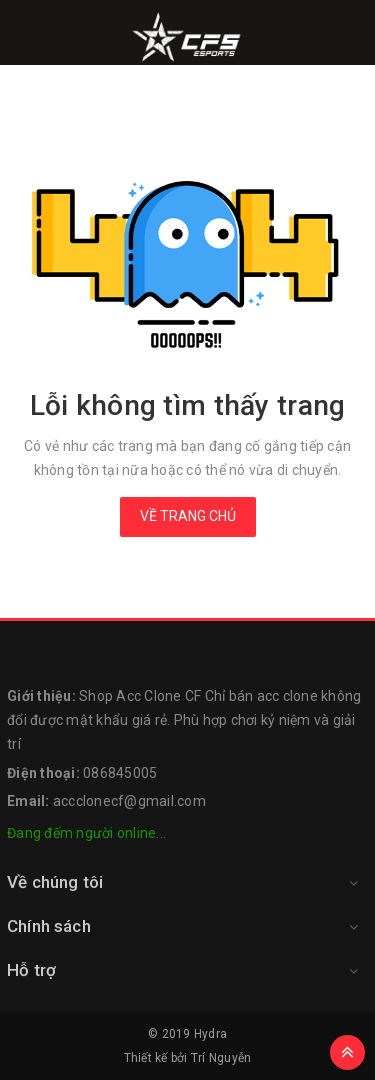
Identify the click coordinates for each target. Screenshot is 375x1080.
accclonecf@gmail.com (129, 801)
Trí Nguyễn (221, 1058)
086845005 (120, 773)
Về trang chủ (188, 516)
